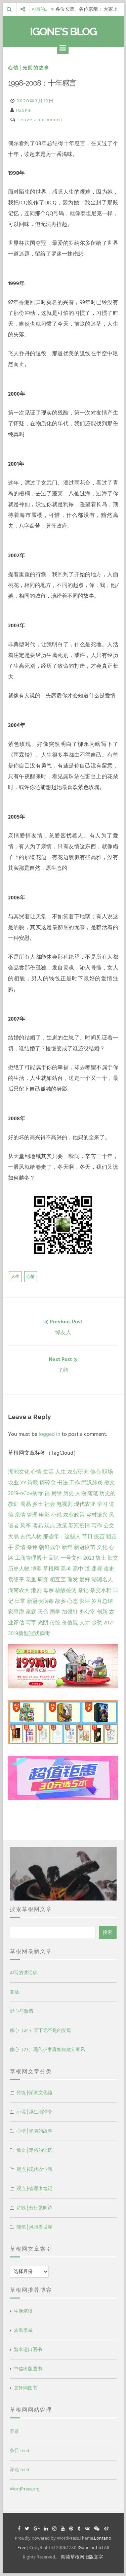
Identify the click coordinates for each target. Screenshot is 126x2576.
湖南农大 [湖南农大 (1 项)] (19, 1590)
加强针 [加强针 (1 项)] (70, 1612)
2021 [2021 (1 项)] (108, 1622)
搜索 (107, 1932)
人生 (15, 1277)
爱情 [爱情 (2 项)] (20, 1547)
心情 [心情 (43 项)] (36, 1471)
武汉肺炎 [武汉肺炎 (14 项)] (92, 1482)
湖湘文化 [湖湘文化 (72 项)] (19, 1471)
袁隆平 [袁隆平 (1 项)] (16, 1579)
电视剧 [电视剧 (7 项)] (64, 1504)
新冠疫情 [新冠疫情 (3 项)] (79, 1525)
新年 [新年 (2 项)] (67, 1547)
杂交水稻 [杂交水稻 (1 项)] (101, 1590)
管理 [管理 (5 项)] (32, 1515)
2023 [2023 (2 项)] (88, 1558)
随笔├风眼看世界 (34, 2227)
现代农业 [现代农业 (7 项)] (84, 1504)
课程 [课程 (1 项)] (96, 1568)
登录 (14, 2431)
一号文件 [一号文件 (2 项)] (71, 1558)
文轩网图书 (25, 2388)
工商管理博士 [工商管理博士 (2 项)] (31, 1558)
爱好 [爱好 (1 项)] (84, 1579)
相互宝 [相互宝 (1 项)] (58, 1579)
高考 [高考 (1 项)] (65, 1568)
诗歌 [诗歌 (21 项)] (33, 1482)
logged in (49, 1434)
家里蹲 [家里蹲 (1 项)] (16, 1612)
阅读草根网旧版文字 (82, 2557)
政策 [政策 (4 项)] (61, 1525)
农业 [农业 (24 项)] (13, 1482)
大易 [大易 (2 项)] (13, 1536)
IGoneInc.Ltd (90, 2547)
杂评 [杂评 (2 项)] (32, 1547)
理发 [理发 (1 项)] (72, 1579)
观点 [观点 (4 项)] (49, 1525)
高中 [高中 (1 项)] (78, 1568)
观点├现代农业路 (34, 2169)
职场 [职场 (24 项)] (107, 1471)
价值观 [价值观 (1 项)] (70, 1622)
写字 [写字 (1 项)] (31, 1622)
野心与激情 (21, 2011)
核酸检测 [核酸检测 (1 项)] (66, 1590)
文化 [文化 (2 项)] (102, 1547)
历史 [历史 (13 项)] (68, 1493)
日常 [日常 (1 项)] (20, 1601)
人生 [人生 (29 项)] (60, 1471)
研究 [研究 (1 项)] (43, 1579)
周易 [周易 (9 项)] (25, 1504)
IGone (23, 110)
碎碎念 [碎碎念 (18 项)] (48, 1482)
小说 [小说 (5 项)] (56, 1515)
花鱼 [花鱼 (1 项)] (31, 1579)
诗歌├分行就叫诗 (34, 2208)
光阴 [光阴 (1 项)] (43, 1622)
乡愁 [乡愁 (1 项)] (96, 1622)
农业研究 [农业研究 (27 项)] (78, 1471)
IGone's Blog (63, 31)
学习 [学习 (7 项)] (102, 1504)
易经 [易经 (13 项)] (56, 1493)
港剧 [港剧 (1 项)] (36, 1590)
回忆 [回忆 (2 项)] (53, 1558)
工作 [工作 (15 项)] (74, 1482)
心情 (31, 1277)
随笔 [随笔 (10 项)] (92, 1493)
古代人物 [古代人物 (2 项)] (31, 1536)
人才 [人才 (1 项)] (84, 1622)
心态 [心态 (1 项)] (72, 1601)
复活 (14, 1992)
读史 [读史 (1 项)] (108, 1568)
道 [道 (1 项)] (87, 1568)
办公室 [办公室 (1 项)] (87, 1612)
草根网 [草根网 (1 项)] (51, 1568)
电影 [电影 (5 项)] (44, 1515)
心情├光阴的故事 (29, 68)
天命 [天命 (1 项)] (43, 1612)
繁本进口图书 (28, 2349)
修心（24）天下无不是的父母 (40, 2030)
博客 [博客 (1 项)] (36, 1568)
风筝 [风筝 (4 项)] (25, 1525)
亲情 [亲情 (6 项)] (20, 1515)
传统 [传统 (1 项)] (55, 1622)
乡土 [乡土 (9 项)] (37, 1504)
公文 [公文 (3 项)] (108, 1525)
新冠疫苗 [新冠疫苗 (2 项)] (84, 1547)
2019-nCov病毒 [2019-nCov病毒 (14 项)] (25, 1493)
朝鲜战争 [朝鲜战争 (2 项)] (49, 1547)
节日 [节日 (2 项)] (87, 1536)
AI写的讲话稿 (23, 1973)
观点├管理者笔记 (34, 2188)
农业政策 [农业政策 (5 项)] (74, 1515)
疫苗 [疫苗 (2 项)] (99, 1536)
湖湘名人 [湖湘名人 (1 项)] (102, 1579)
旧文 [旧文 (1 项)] (113, 1558)
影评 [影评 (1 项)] (84, 1601)
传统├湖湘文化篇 (34, 2092)
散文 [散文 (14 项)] (109, 1482)
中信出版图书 (28, 2369)
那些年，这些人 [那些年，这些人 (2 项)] (62, 1536)
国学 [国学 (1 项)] (55, 1612)
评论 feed (19, 2470)
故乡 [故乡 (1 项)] (60, 1601)
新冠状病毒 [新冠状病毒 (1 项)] (40, 1601)
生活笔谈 (23, 2311)
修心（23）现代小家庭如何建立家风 (47, 2049)
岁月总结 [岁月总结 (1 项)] (102, 1601)
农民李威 (23, 2330)
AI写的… (40, 9)
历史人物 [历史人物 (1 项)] (19, 1568)
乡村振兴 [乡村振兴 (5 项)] (97, 1515)
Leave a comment (40, 120)
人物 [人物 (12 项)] (80, 1493)
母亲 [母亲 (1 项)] (48, 1590)
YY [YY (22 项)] (23, 1482)
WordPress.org (25, 2489)
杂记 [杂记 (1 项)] (83, 1590)
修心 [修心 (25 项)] (95, 1471)
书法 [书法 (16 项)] (62, 1482)
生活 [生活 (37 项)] (48, 1471)
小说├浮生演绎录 (34, 2112)
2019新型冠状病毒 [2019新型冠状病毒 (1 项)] (29, 1633)
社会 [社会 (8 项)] (49, 1504)
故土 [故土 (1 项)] (100, 1558)
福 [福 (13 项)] (47, 1493)
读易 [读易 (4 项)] (37, 1525)
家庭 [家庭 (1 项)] (31, 1612)
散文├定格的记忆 (34, 2150)
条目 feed (19, 2450)
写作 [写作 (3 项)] (96, 1525)
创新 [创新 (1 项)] (102, 1612)
